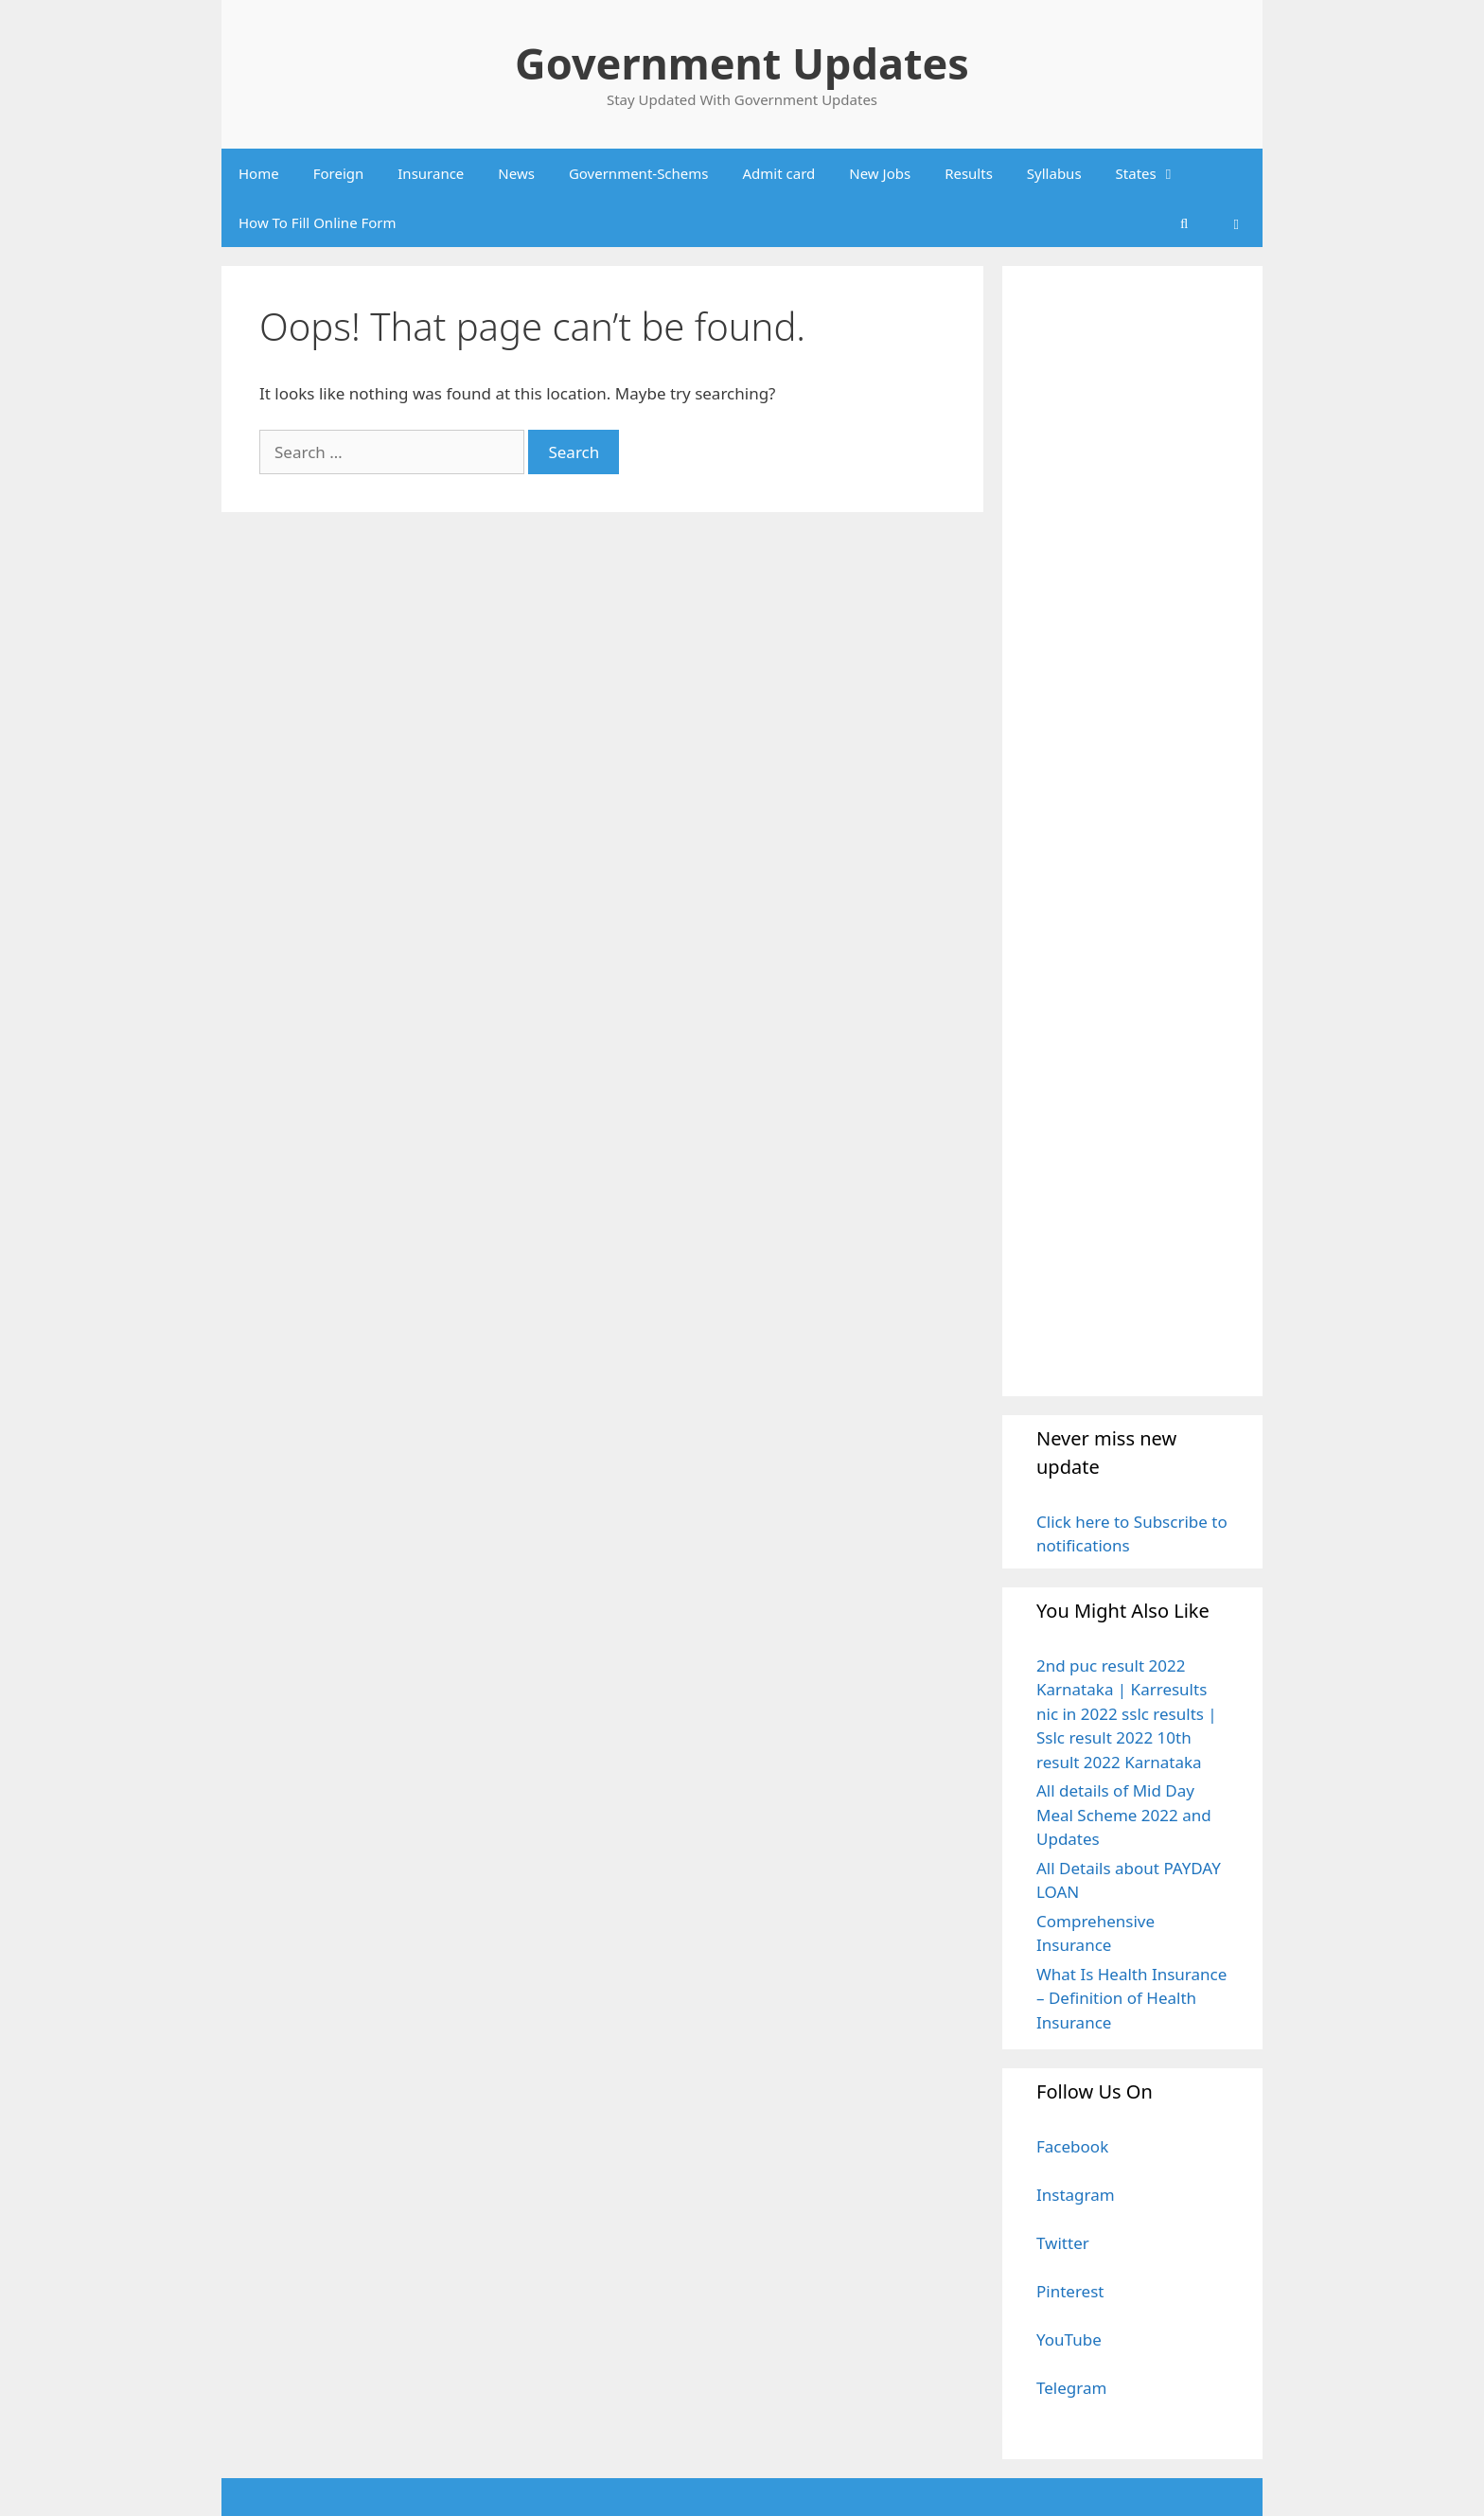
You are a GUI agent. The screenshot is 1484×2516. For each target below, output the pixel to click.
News (516, 173)
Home (258, 173)
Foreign (338, 173)
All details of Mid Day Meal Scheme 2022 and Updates (1123, 1815)
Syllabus (1054, 173)
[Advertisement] (1132, 830)
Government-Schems (639, 173)
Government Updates (742, 63)
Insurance (431, 173)
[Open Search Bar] (1183, 222)
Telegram (1071, 2388)
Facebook (1072, 2146)
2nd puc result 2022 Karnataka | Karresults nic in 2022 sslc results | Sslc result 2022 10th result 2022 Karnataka (1126, 1714)
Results (969, 173)
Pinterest (1070, 2291)
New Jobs (879, 173)
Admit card (779, 173)
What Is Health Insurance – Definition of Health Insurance (1131, 1998)
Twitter (1062, 2243)
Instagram (1075, 2195)
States (1155, 173)
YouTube (1069, 2339)
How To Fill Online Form (317, 222)
